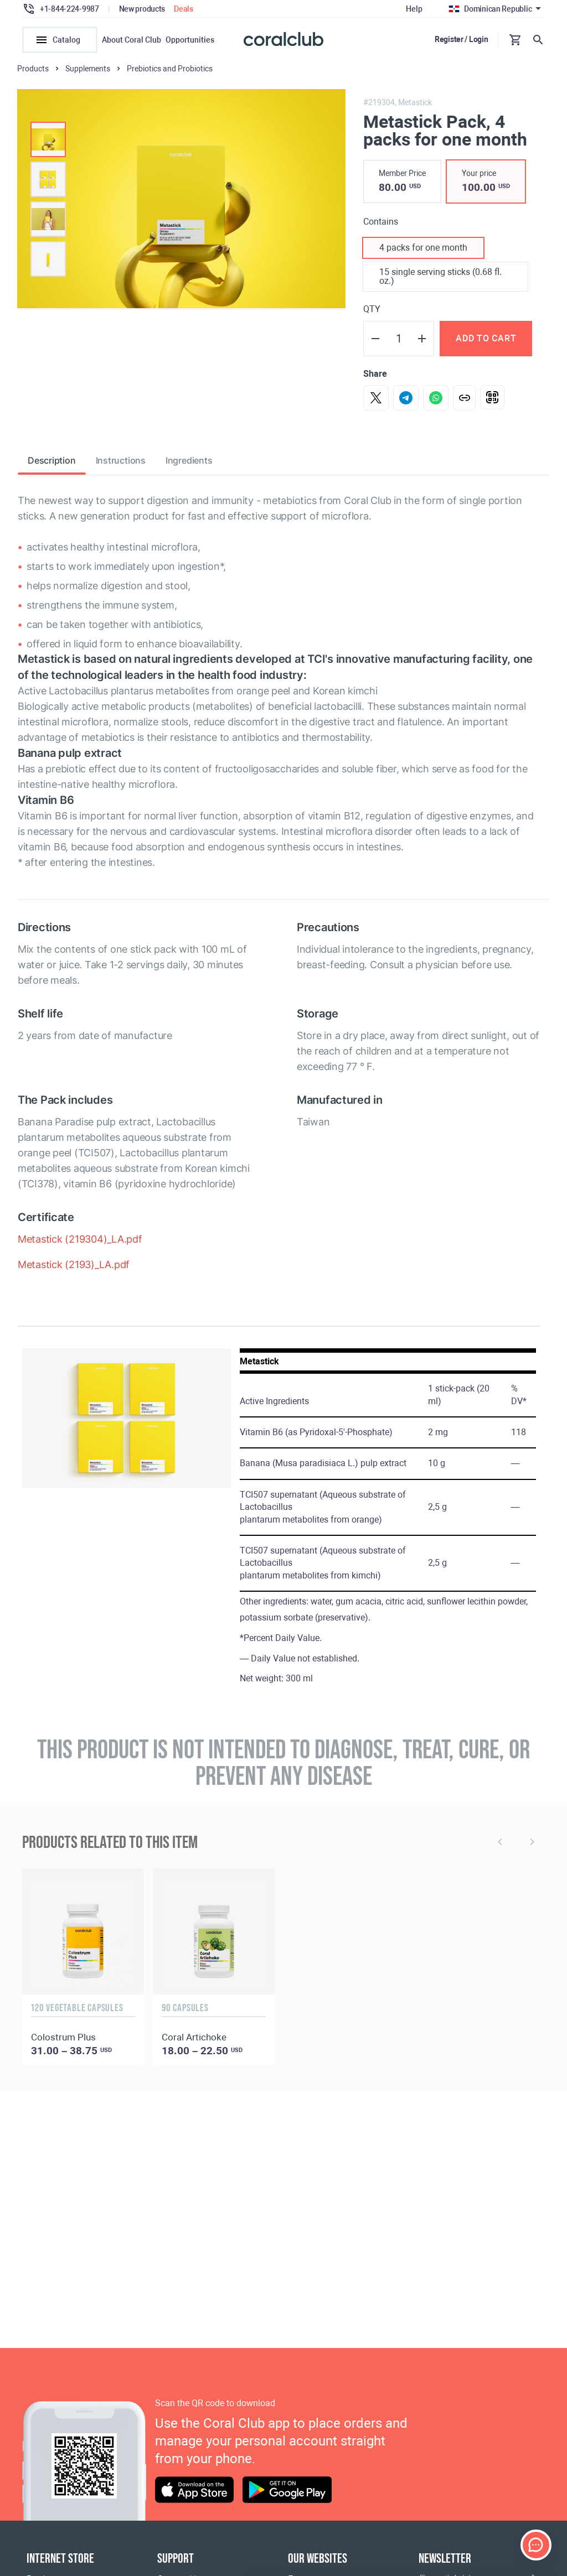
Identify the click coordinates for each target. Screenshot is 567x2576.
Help (414, 8)
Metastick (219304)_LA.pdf (80, 1246)
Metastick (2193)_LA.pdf (74, 1271)
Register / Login (461, 39)
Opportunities (190, 40)
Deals (183, 9)
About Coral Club (131, 39)
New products (142, 9)
